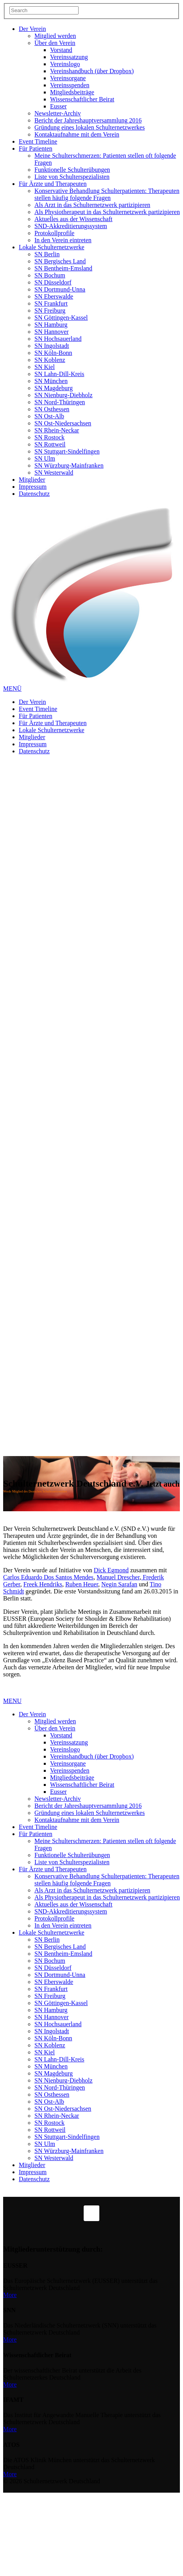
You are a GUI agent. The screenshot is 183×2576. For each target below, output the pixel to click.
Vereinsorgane (68, 78)
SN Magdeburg (53, 388)
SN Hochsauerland (57, 338)
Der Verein (32, 28)
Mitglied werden (55, 35)
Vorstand (61, 50)
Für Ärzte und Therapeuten (52, 183)
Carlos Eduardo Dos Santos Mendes (48, 1577)
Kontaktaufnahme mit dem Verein (76, 134)
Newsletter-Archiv (57, 113)
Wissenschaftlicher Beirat (82, 99)
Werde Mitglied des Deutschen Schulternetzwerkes (35, 1491)
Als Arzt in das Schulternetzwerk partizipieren (92, 205)
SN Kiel (44, 367)
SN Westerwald (53, 472)
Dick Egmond (111, 1570)
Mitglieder (32, 479)
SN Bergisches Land (60, 261)
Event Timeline (38, 141)
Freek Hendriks (42, 1584)
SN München (51, 381)
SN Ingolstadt (51, 345)
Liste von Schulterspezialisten (71, 176)
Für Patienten (35, 148)
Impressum (33, 486)
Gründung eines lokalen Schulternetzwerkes (89, 127)
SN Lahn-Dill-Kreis (59, 374)
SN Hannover (51, 331)
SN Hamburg (51, 324)
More (10, 2295)
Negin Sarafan (119, 1584)
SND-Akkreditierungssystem (70, 226)
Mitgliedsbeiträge (72, 92)
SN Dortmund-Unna (59, 289)
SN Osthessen (51, 409)
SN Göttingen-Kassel (61, 317)
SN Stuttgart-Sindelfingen (67, 451)
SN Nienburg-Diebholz (63, 395)
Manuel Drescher (118, 1577)
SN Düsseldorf (53, 282)
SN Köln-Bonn (53, 352)
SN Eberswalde (53, 296)
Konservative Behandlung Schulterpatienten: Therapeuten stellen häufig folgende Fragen (106, 194)
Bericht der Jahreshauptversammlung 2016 (88, 120)
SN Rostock (49, 437)
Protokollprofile (54, 233)
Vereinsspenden (69, 85)
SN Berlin (46, 254)
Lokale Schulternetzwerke (51, 247)
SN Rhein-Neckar (56, 430)
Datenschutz (34, 493)
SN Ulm (44, 458)
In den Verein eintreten (63, 240)
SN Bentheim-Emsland (63, 268)
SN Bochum (49, 275)
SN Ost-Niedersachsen (62, 423)
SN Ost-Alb (49, 416)
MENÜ (12, 688)
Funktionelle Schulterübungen (72, 169)
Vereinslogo (65, 64)
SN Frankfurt (51, 303)
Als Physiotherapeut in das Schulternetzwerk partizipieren (107, 212)
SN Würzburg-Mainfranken (69, 465)
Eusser (58, 106)
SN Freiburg (49, 310)
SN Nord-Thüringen (59, 402)
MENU (12, 1701)
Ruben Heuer (81, 1584)
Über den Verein (54, 43)
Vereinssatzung (69, 57)
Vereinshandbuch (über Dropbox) (92, 71)
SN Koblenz (49, 359)
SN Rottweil (50, 444)
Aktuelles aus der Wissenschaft (73, 219)
